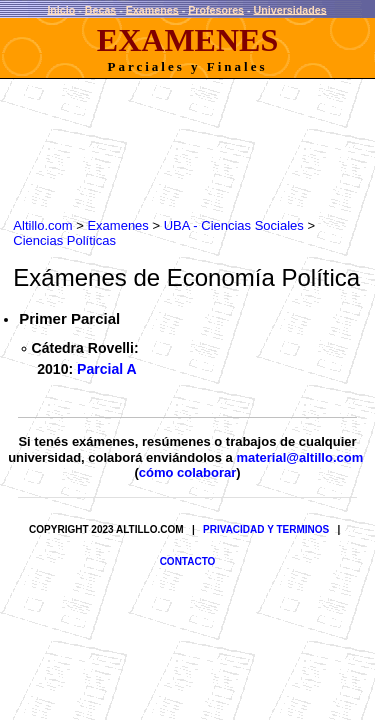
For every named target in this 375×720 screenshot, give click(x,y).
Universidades (290, 9)
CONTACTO (188, 576)
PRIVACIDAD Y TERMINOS (266, 544)
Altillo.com (33, 216)
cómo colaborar (188, 487)
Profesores (216, 9)
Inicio (61, 9)
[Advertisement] (164, 137)
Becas (101, 9)
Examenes (152, 9)
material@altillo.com (299, 471)
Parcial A (107, 375)
